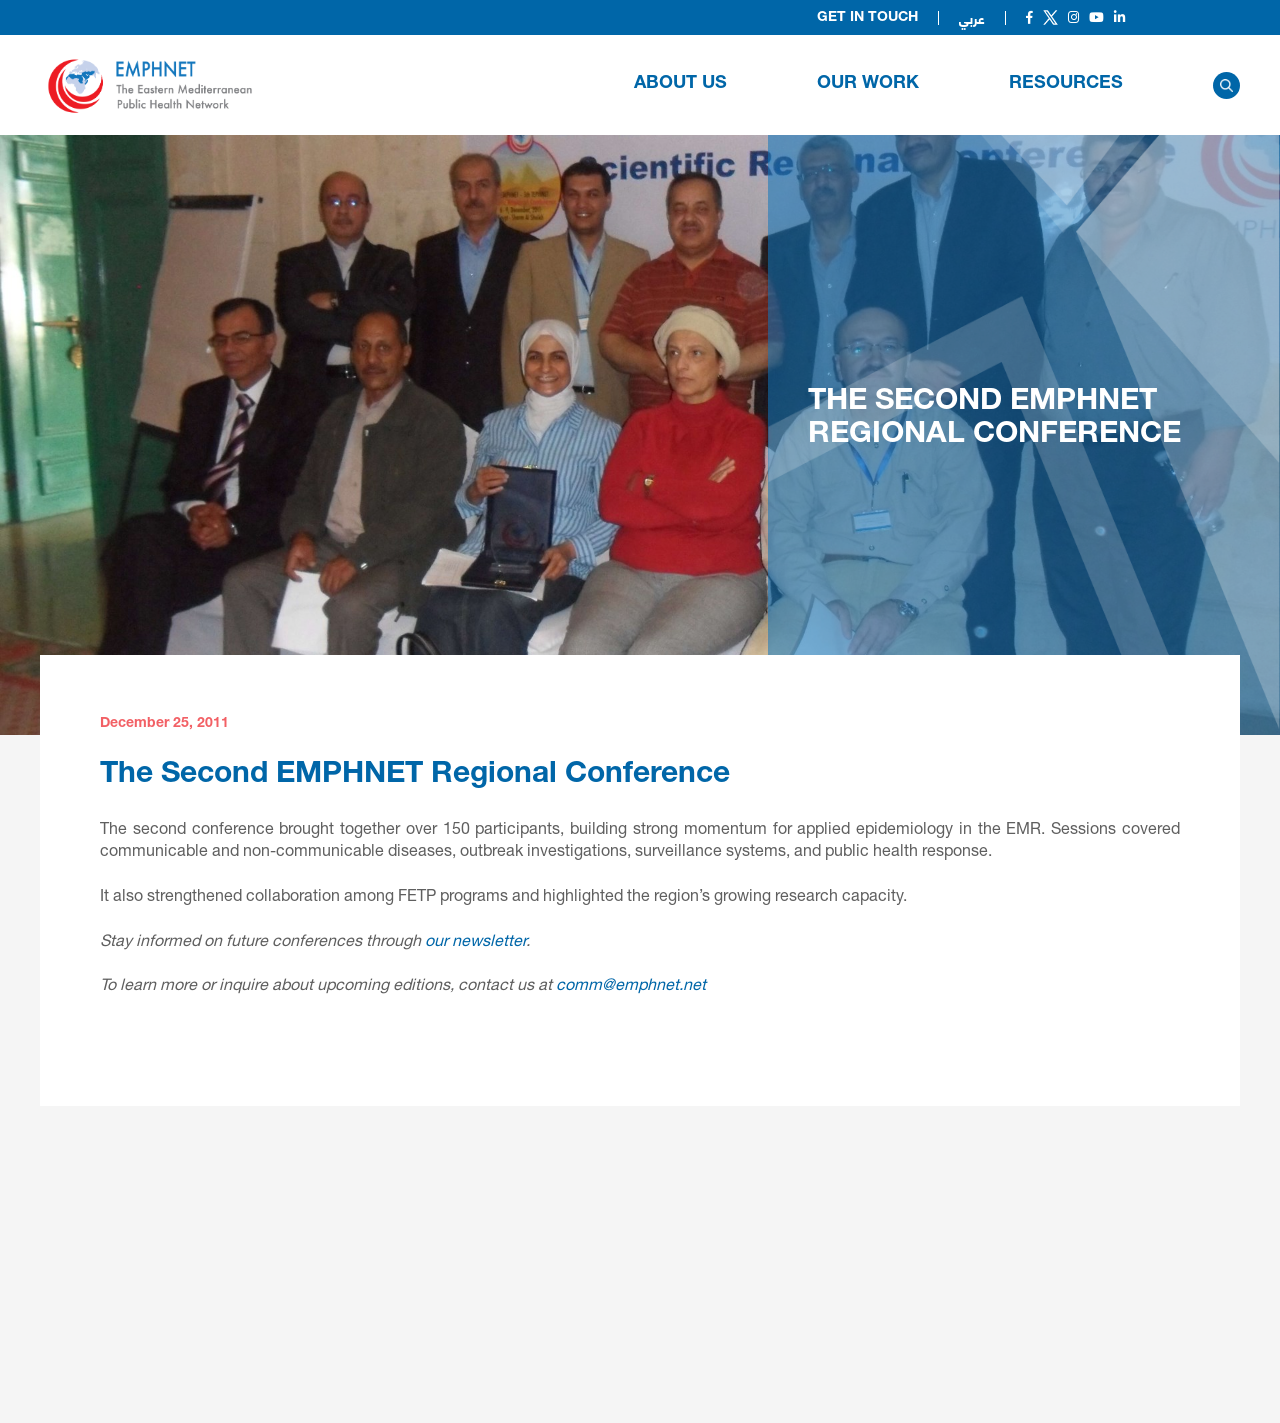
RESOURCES (1066, 84)
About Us (680, 84)
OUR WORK (868, 84)
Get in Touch (867, 18)
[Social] (1029, 17)
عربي (972, 18)
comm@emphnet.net (631, 983)
